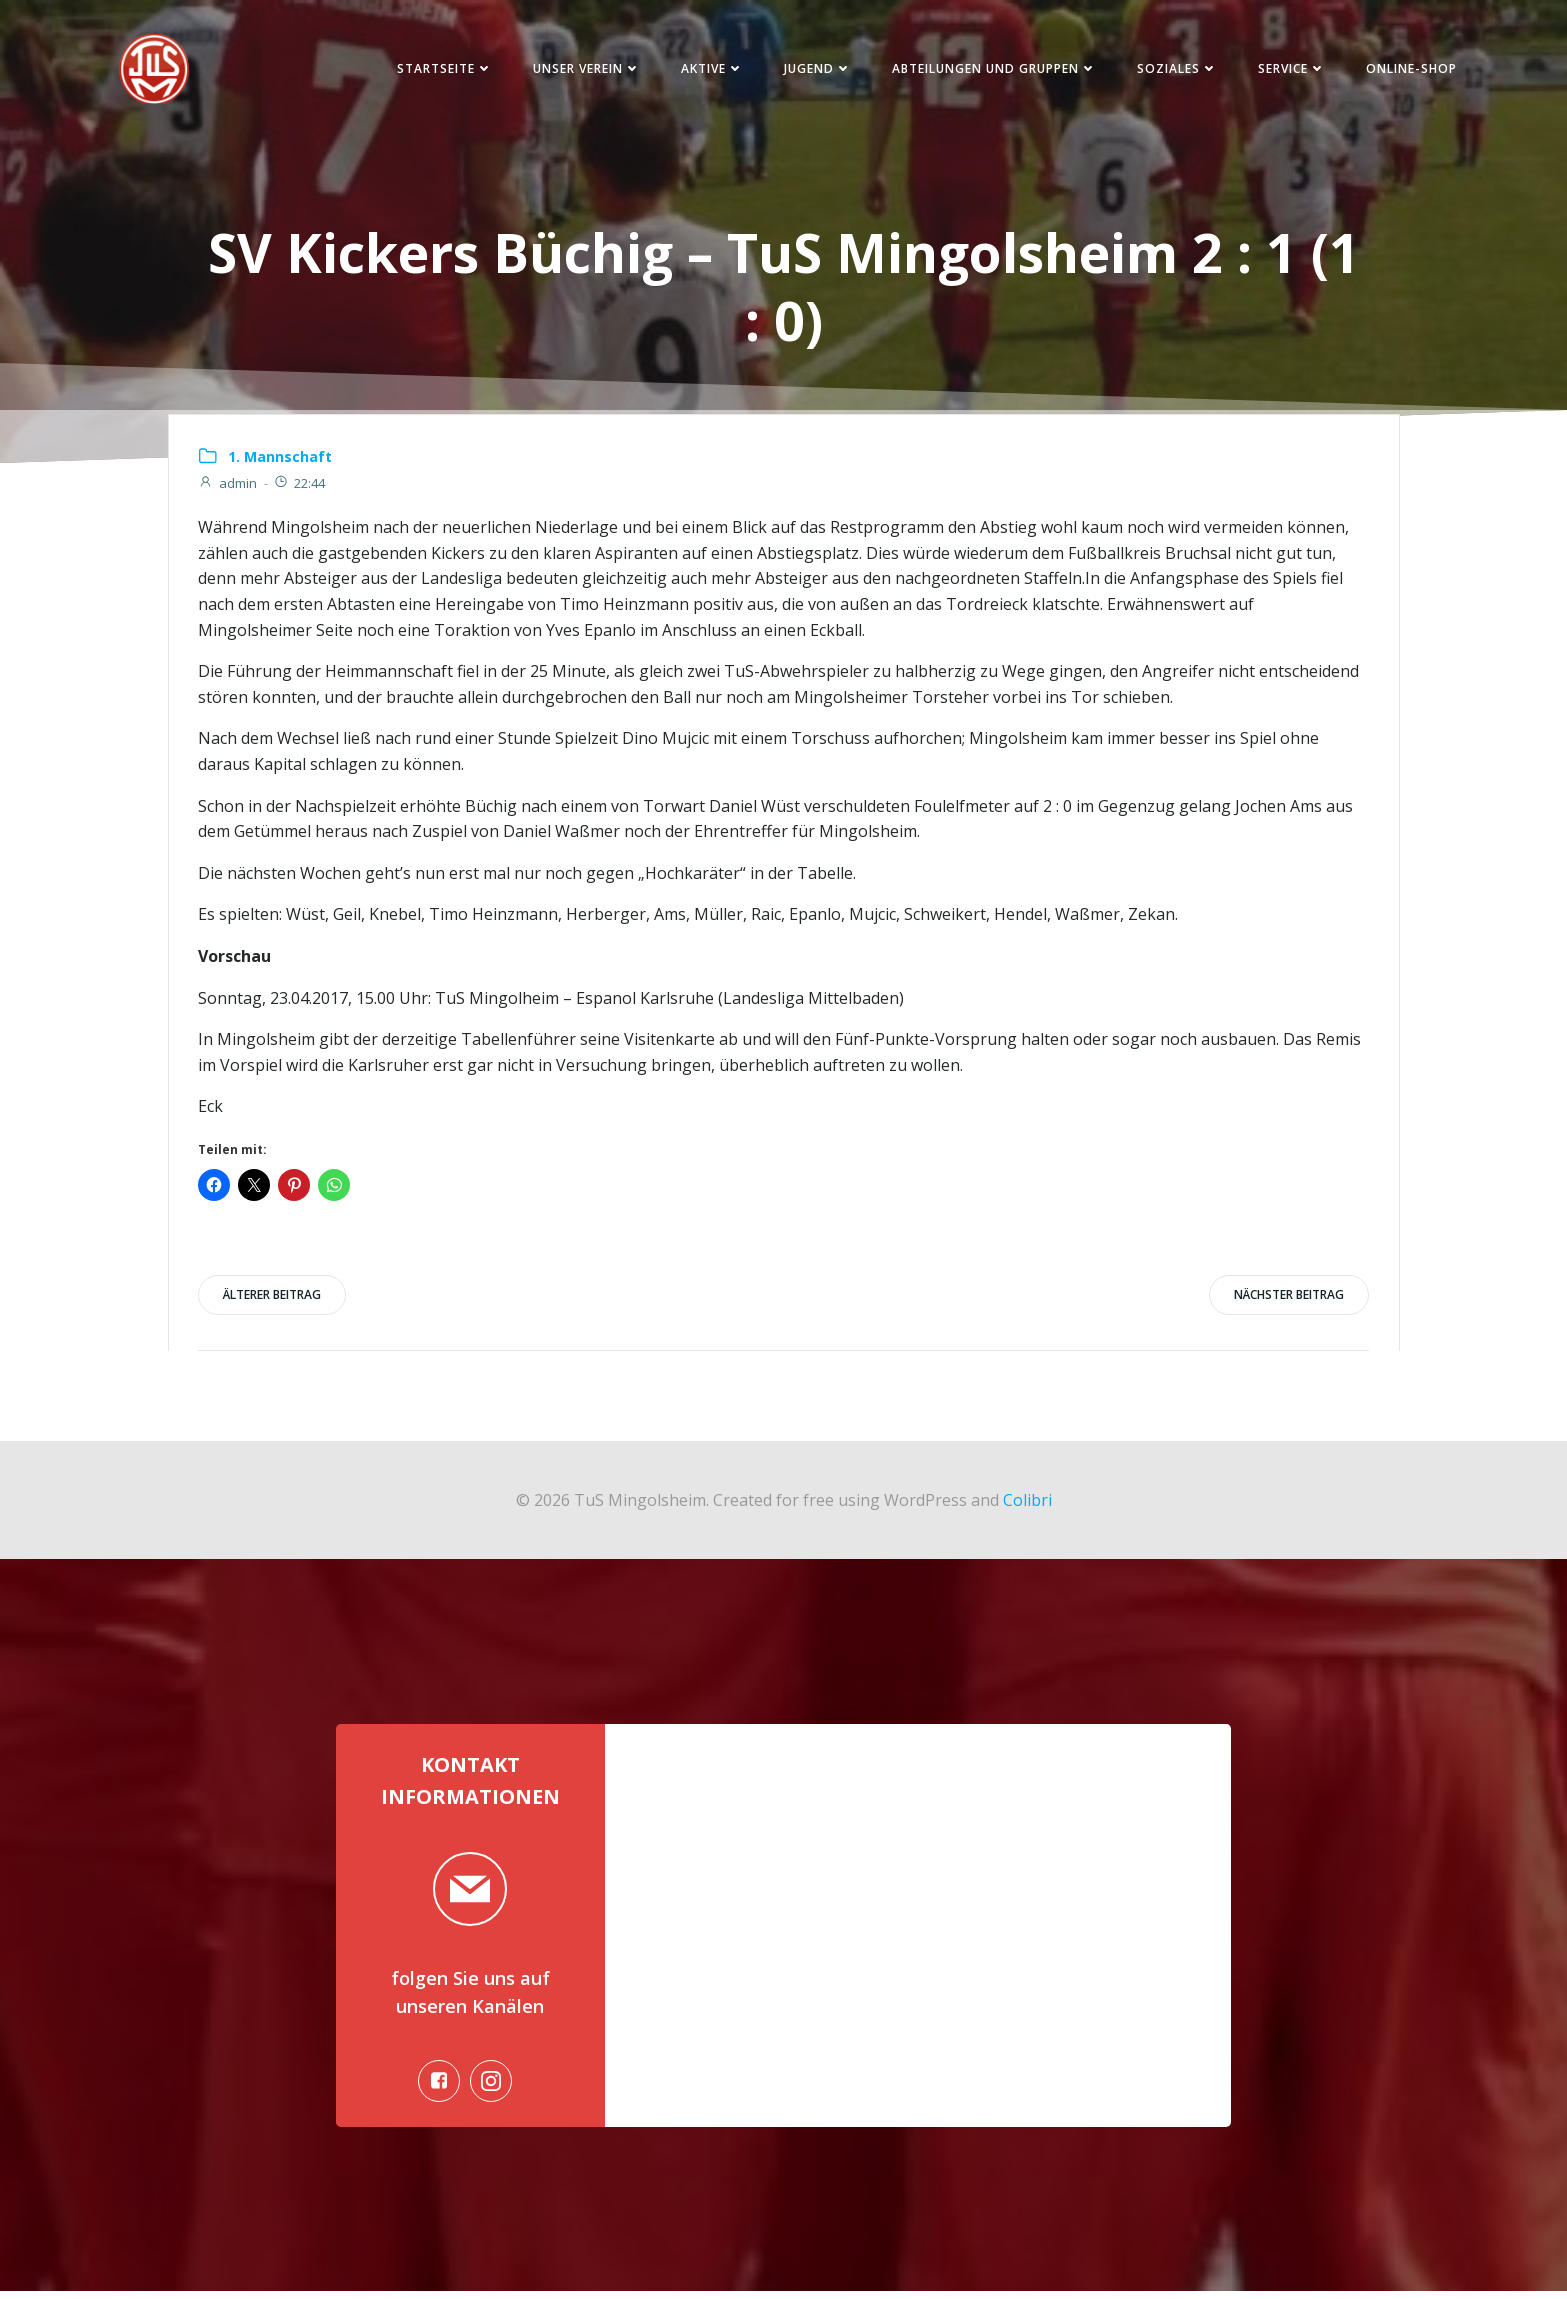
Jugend (814, 69)
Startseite (441, 69)
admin (228, 486)
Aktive (708, 69)
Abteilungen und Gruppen (990, 69)
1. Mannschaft (281, 459)
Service (1288, 69)
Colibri (1027, 1503)
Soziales (1173, 69)
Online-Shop (1407, 69)
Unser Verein (583, 69)
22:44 (300, 486)
